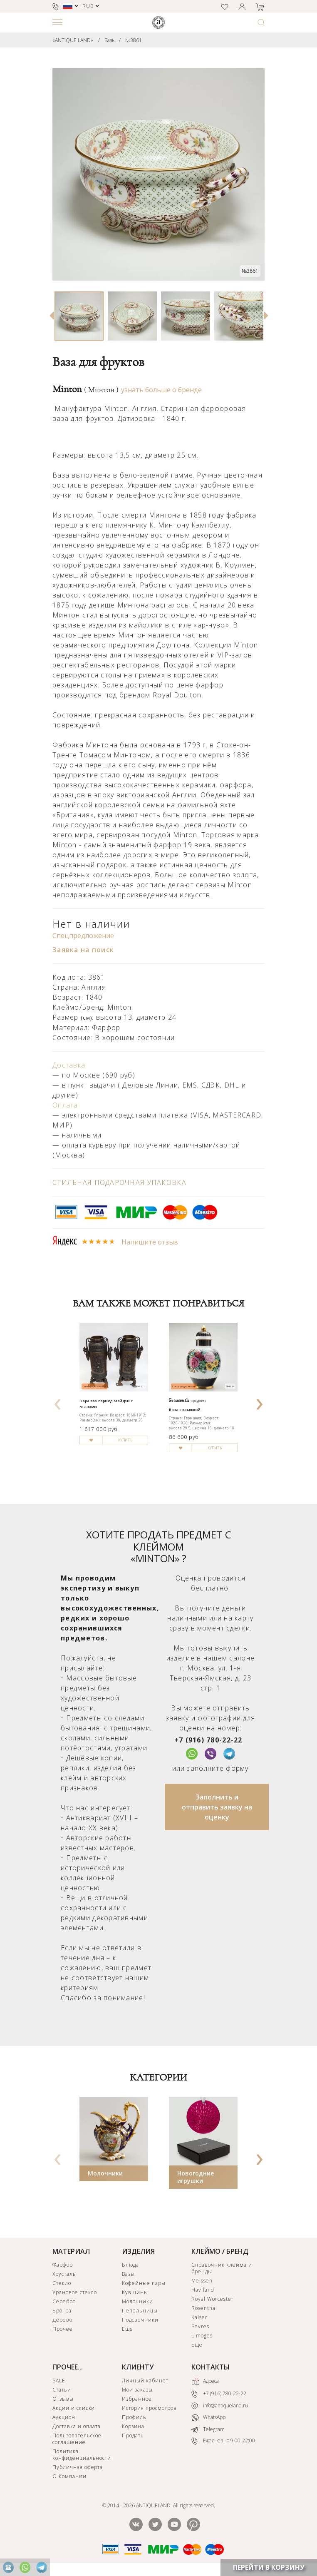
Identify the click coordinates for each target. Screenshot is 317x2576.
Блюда (130, 2264)
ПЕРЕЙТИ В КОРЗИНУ (269, 2567)
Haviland (202, 2289)
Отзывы (63, 2398)
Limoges (202, 2335)
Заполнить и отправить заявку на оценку (217, 1807)
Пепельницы (140, 2310)
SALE (58, 2380)
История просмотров (149, 2408)
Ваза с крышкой (184, 1409)
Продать (133, 2435)
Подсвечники (140, 2319)
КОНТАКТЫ (210, 2367)
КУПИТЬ (125, 1440)
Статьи (61, 2389)
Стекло (61, 2283)
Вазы (110, 40)
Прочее (62, 2328)
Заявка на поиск (83, 949)
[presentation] (58, 1401)
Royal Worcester (212, 2298)
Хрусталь (64, 2273)
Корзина (133, 2426)
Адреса (205, 2381)
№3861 (133, 40)
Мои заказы (137, 2389)
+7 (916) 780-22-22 (208, 1740)
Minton (85, 389)
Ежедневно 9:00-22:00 (223, 2441)
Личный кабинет (145, 2380)
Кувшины (135, 2292)
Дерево (62, 2319)
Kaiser (199, 2317)
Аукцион (63, 2417)
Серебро (64, 2301)
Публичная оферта (77, 2467)
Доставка (68, 1065)
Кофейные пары (143, 2283)
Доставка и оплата (76, 2426)
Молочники (105, 2173)
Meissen (202, 2280)
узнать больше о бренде (161, 389)
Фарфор (62, 2264)
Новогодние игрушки (195, 2177)
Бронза (62, 2310)
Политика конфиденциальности (81, 2455)
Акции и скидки (73, 2408)
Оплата (65, 1105)
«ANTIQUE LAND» (72, 40)
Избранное (137, 2398)
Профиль (134, 2417)
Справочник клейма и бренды (221, 2268)
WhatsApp (208, 2418)
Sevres (200, 2326)
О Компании (69, 2476)
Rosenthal (204, 2308)
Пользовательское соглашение (77, 2439)
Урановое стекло (74, 2292)
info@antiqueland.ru (219, 2405)
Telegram (208, 2429)
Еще (127, 2328)
